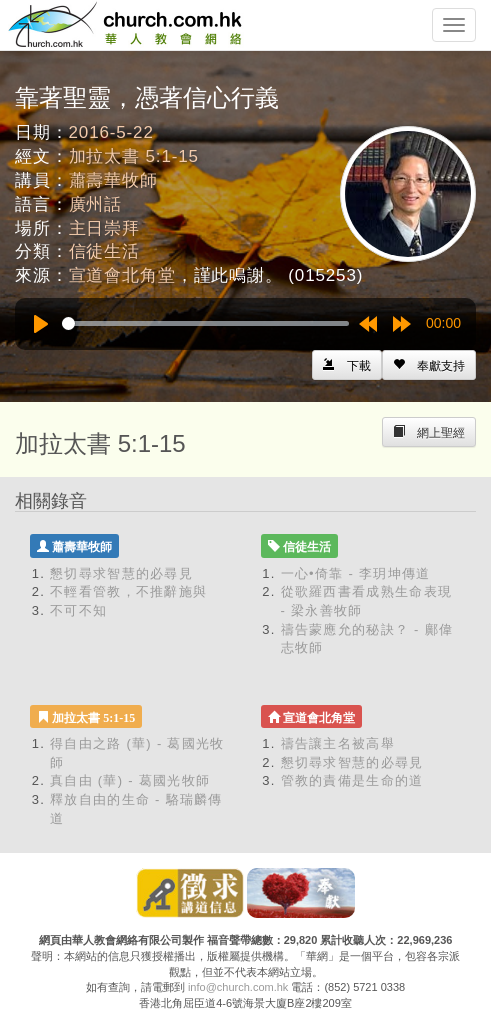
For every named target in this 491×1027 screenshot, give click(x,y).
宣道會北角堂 (122, 275)
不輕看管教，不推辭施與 (128, 591)
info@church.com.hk (238, 987)
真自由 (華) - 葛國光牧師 (130, 780)
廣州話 (96, 204)
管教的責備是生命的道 (352, 780)
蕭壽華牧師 (113, 180)
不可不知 (78, 610)
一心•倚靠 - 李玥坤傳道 (356, 573)
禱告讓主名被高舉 (338, 743)
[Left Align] (429, 365)
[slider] (205, 323)
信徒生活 (104, 251)
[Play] (41, 324)
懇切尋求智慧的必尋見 (121, 573)
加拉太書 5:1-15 (134, 156)
